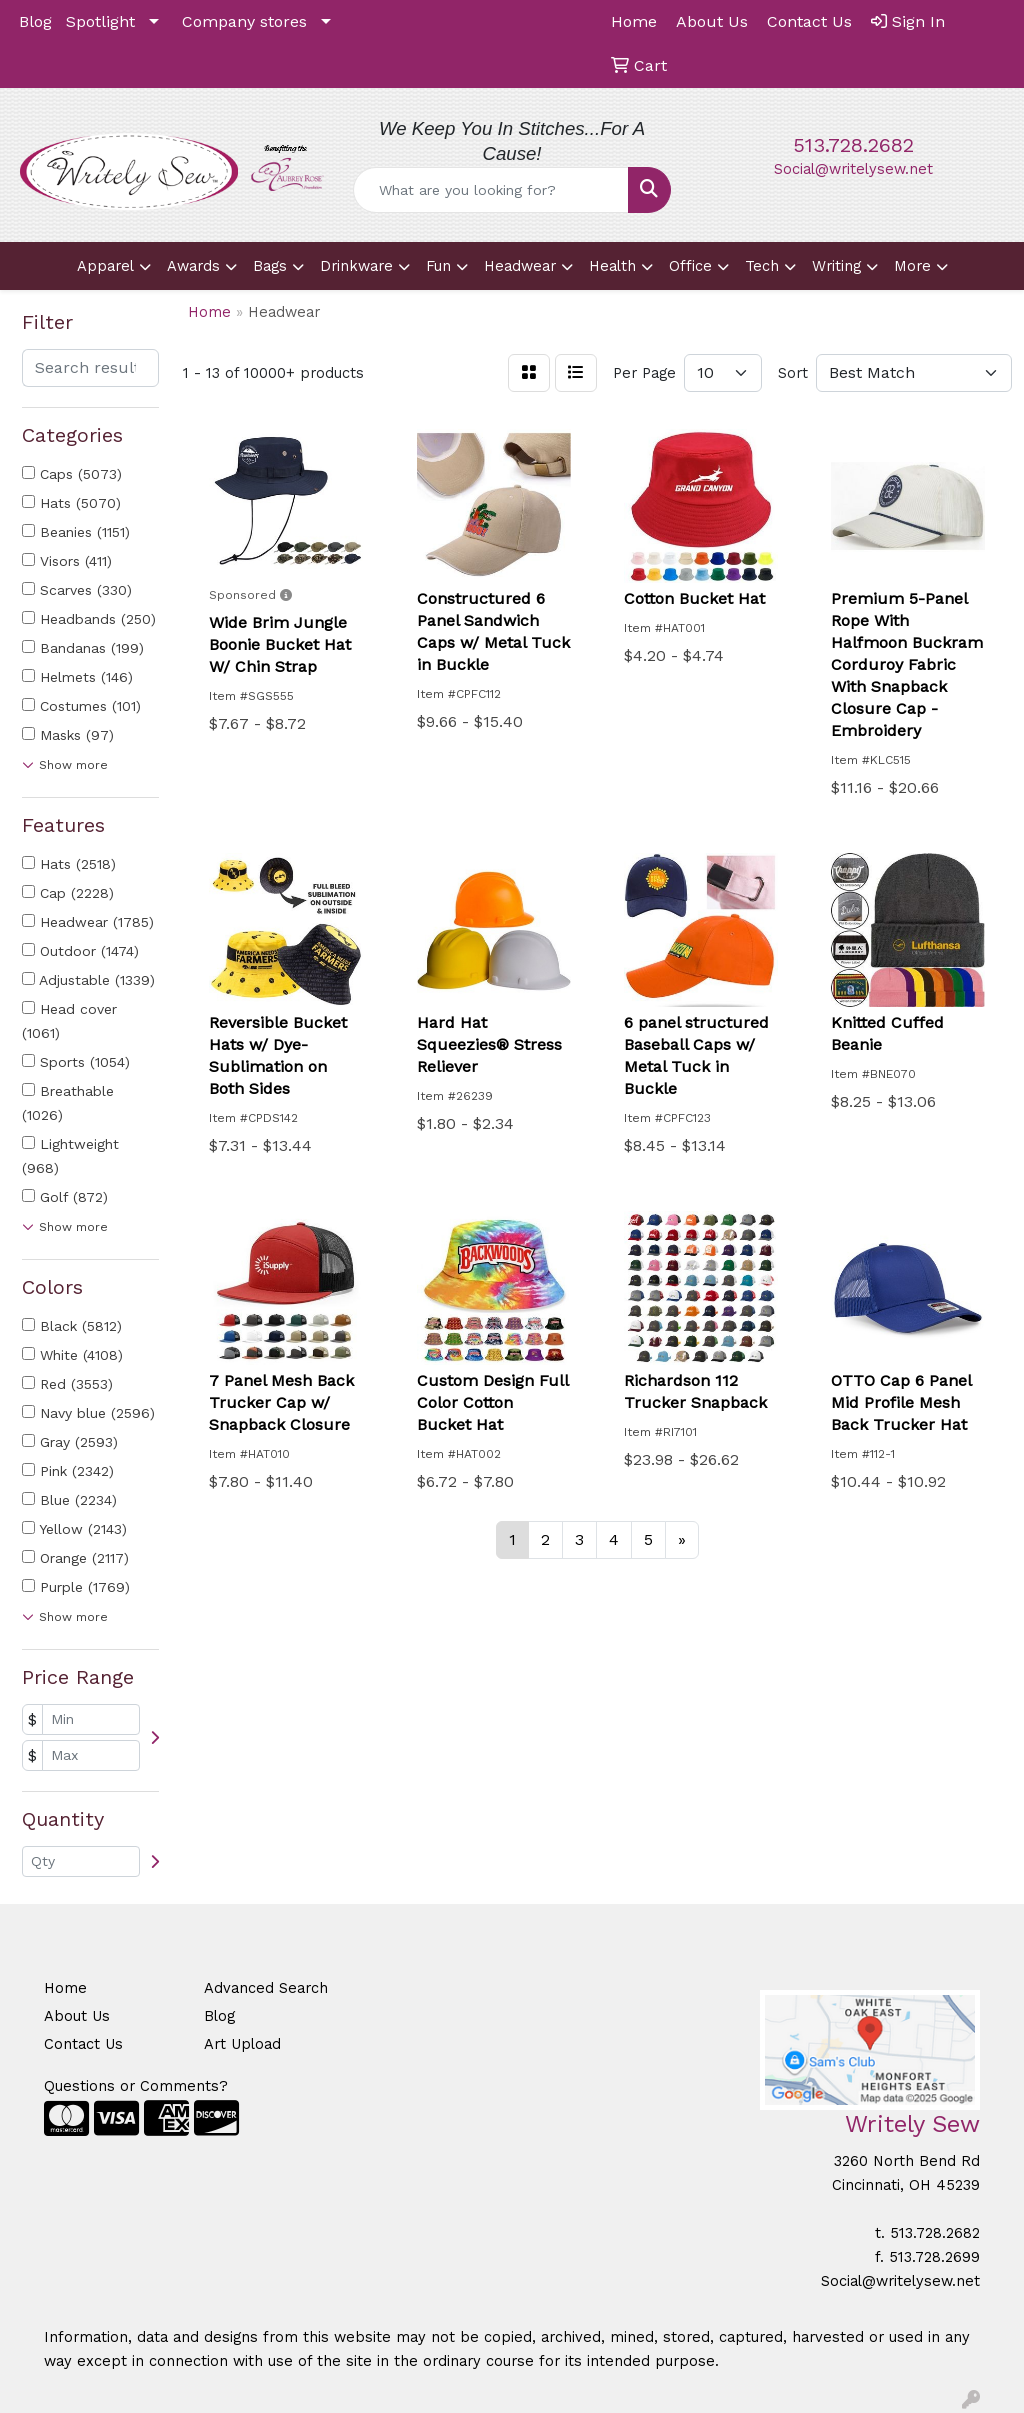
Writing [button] (836, 266)
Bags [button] (270, 266)
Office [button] (690, 266)
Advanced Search (266, 1988)
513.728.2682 (853, 145)
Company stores (244, 21)
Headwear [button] (520, 266)
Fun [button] (438, 266)
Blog (35, 21)
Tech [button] (762, 266)
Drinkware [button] (356, 266)
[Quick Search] (490, 190)
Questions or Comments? (136, 2086)
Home (65, 1988)
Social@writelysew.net (853, 169)
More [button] (912, 266)
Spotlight (100, 21)
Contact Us (83, 2044)
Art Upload (242, 2044)
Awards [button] (193, 266)
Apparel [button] (105, 266)
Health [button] (612, 266)
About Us (77, 2016)
